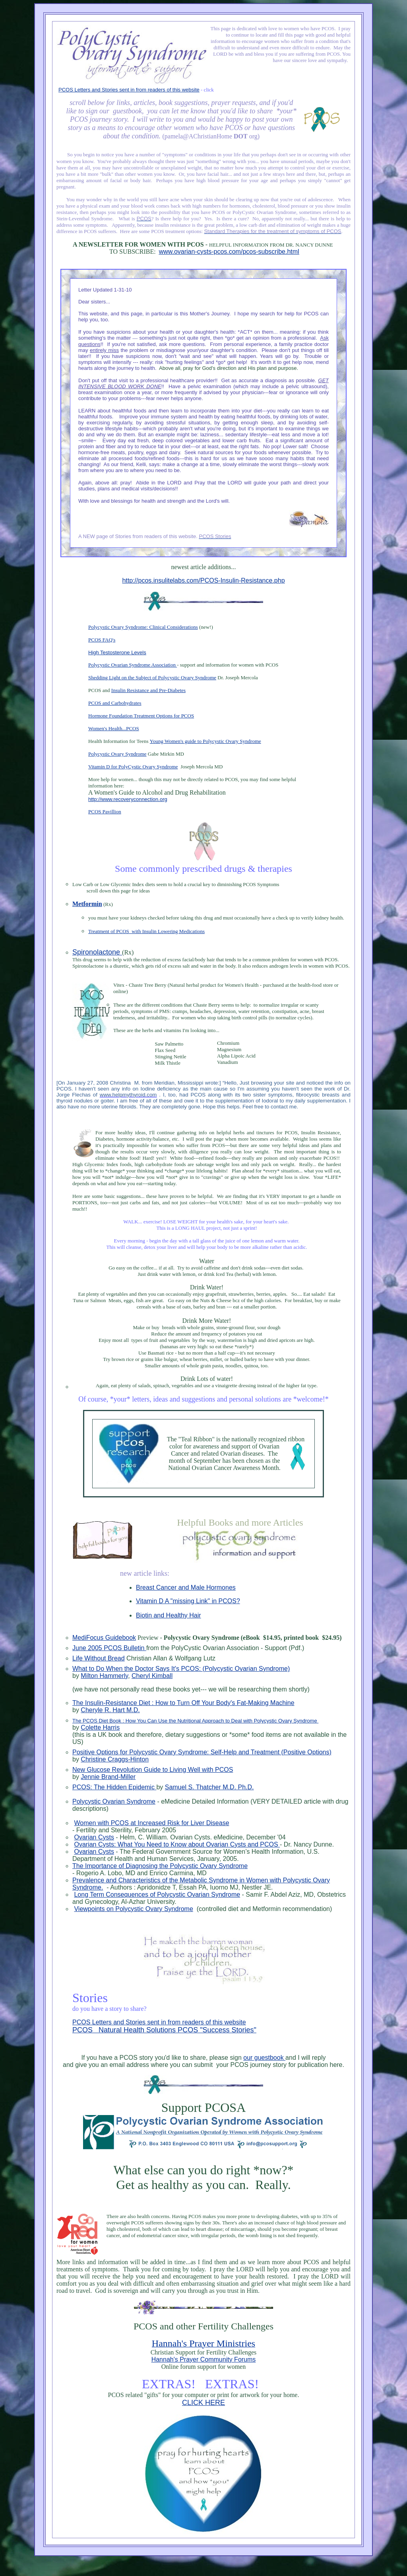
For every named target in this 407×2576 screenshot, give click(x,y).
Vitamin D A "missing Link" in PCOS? (188, 1601)
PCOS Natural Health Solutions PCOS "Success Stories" (164, 2030)
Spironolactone (97, 952)
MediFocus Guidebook (104, 1637)
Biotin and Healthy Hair (168, 1615)
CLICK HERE (203, 2403)
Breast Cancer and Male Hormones (186, 1587)
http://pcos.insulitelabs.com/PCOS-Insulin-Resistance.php (203, 580)
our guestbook (264, 2057)
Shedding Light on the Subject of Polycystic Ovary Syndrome (152, 677)
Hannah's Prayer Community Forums (203, 2359)
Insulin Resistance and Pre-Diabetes (148, 690)
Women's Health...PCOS (113, 728)
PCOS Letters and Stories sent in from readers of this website (129, 90)
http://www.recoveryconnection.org (127, 799)
